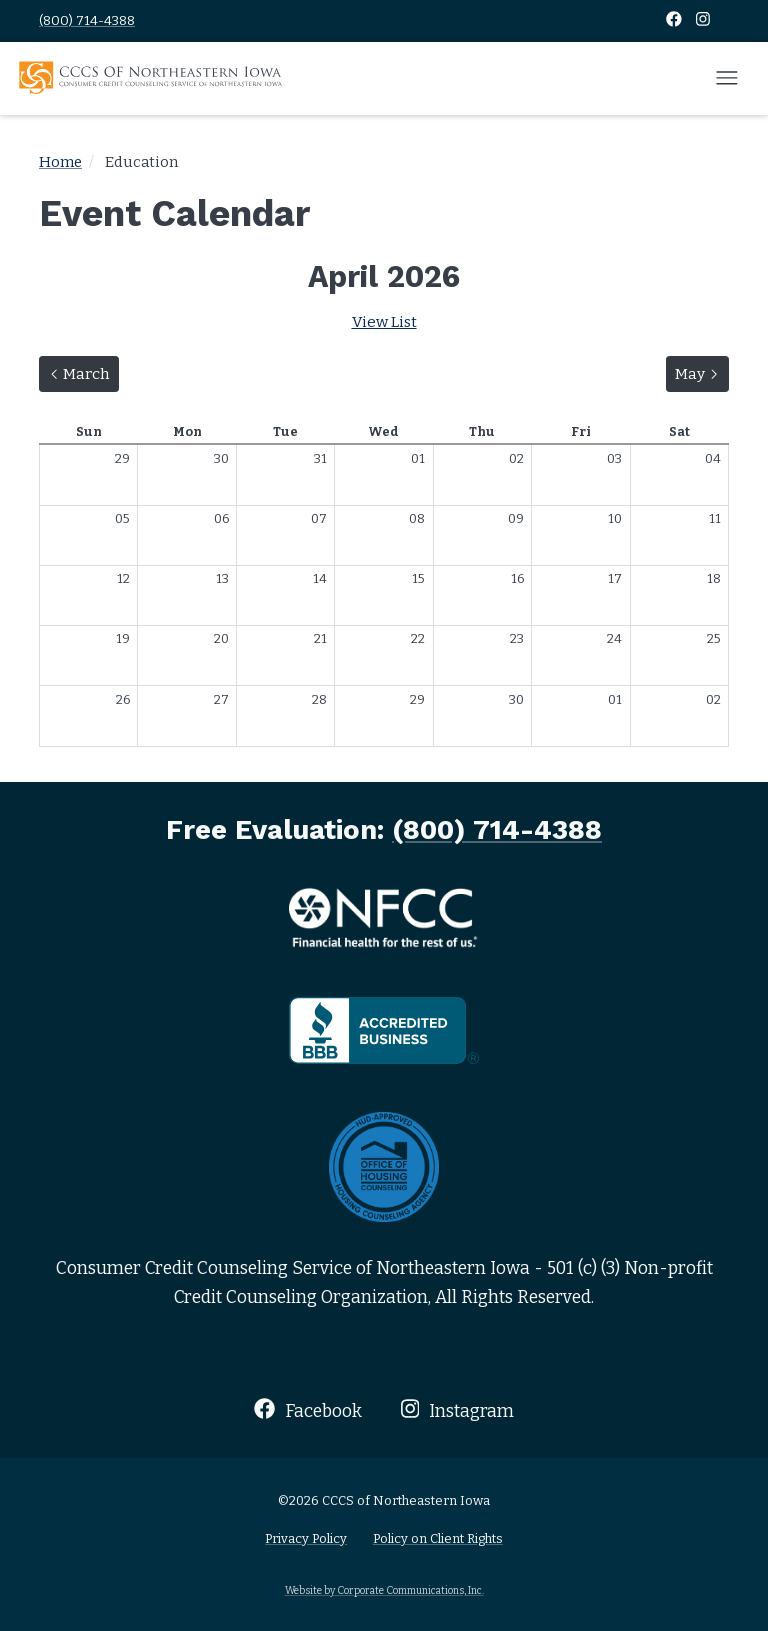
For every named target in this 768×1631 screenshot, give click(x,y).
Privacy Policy (306, 1538)
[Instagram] (703, 20)
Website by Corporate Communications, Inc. (384, 1590)
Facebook (307, 1409)
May (702, 371)
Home (60, 162)
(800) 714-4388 (87, 20)
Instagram (457, 1409)
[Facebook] (675, 20)
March (83, 371)
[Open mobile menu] (727, 79)
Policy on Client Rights (438, 1538)
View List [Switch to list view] (384, 322)
